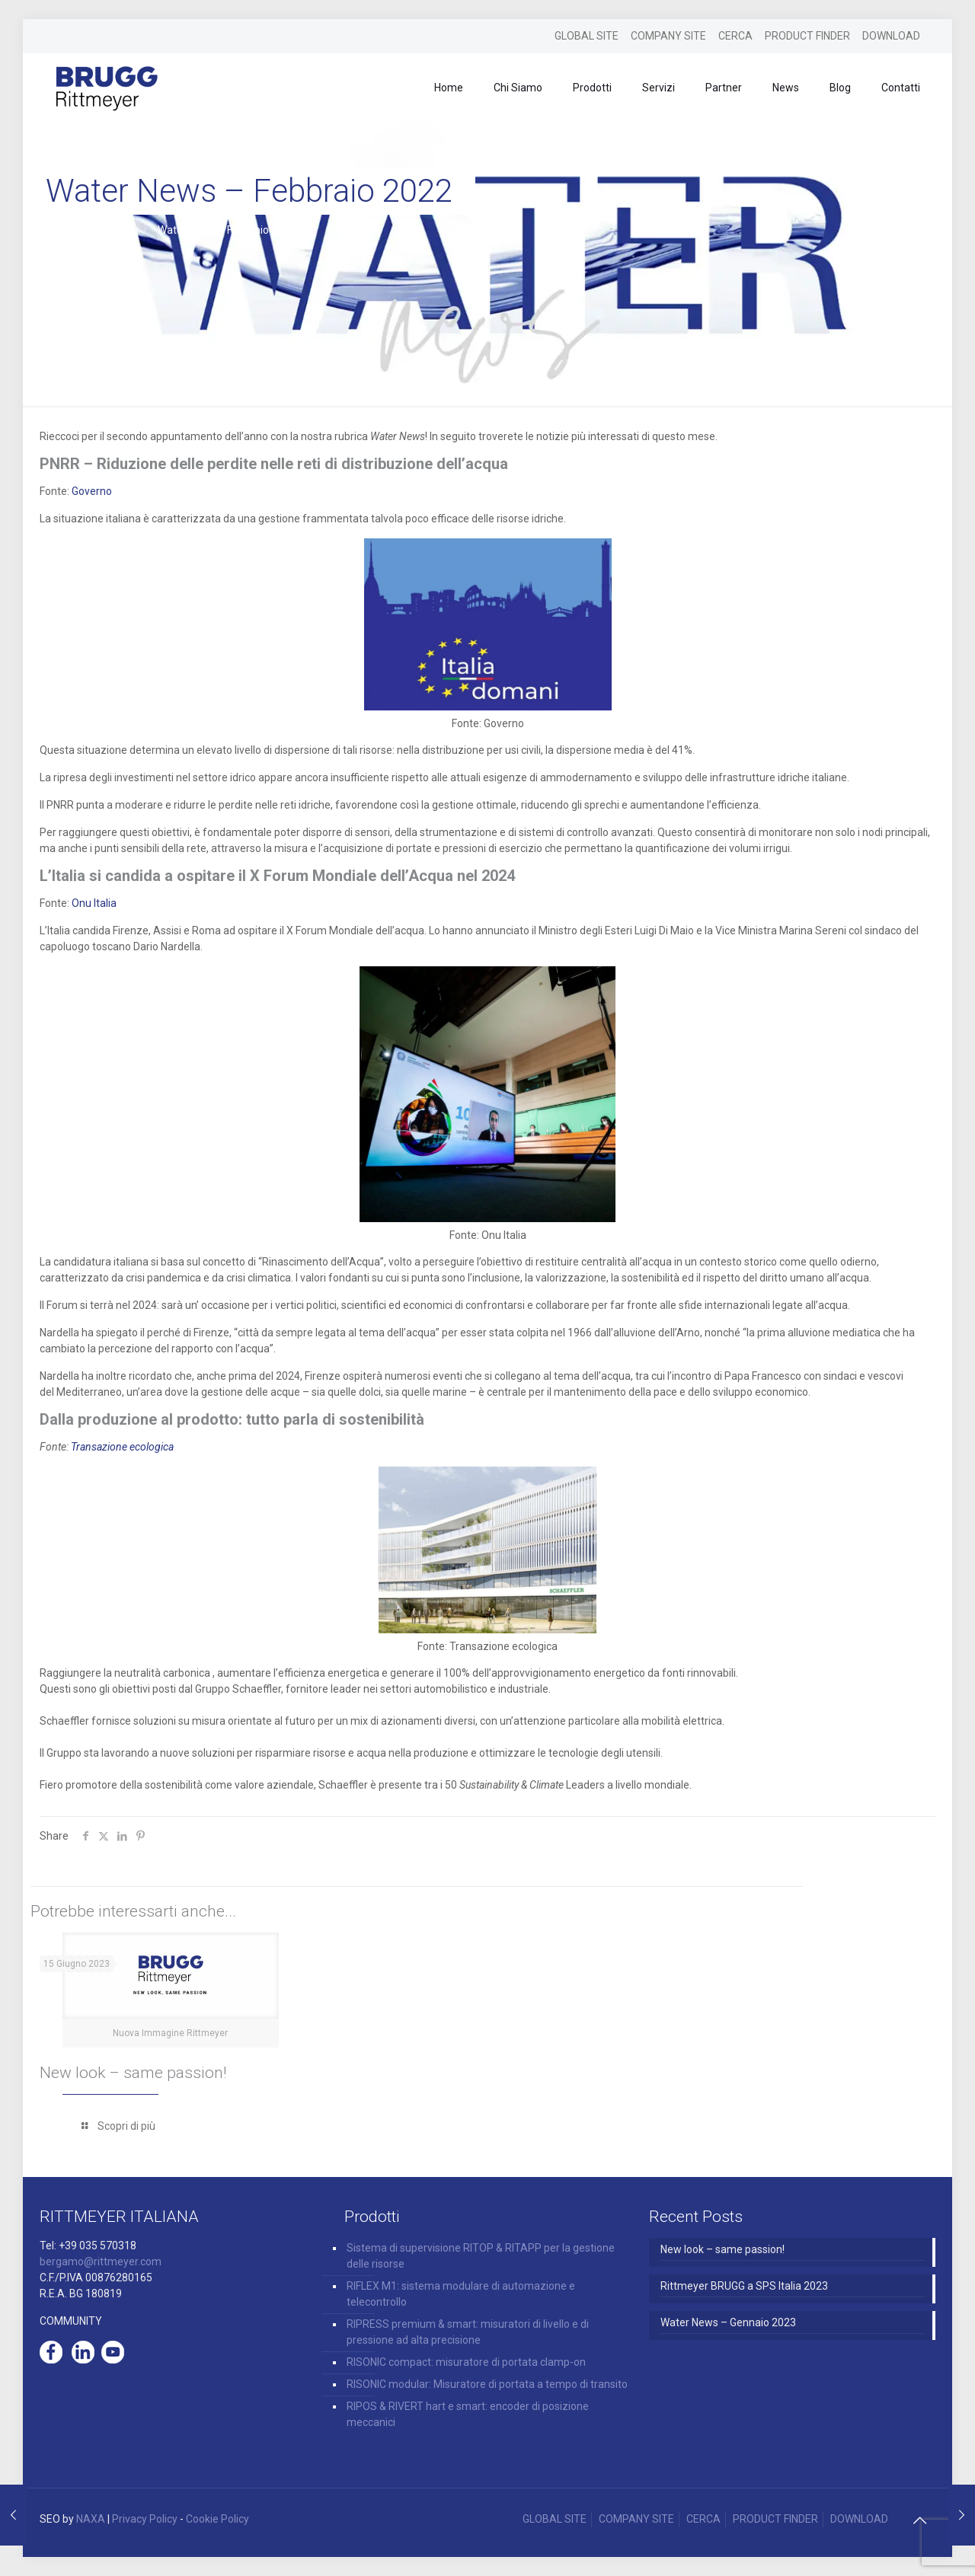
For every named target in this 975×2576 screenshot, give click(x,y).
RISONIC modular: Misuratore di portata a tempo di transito (487, 2384)
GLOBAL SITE (587, 36)
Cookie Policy (217, 2519)
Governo (92, 491)
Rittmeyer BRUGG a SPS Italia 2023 (744, 2286)
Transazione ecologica (122, 1447)
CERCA (735, 36)
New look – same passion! (133, 2073)
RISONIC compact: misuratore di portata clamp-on (466, 2362)
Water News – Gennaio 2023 (728, 2322)
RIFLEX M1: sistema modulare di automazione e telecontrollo (461, 2294)
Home (60, 230)
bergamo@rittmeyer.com (100, 2261)
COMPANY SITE (668, 36)
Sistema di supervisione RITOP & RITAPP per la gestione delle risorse (481, 2256)
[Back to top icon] (919, 2520)
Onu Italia (94, 903)
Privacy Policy (144, 2519)
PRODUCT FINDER (807, 36)
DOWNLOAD (891, 36)
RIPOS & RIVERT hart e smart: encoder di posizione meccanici (468, 2414)
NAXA (90, 2519)
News (116, 230)
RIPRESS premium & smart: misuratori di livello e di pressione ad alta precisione (468, 2332)
